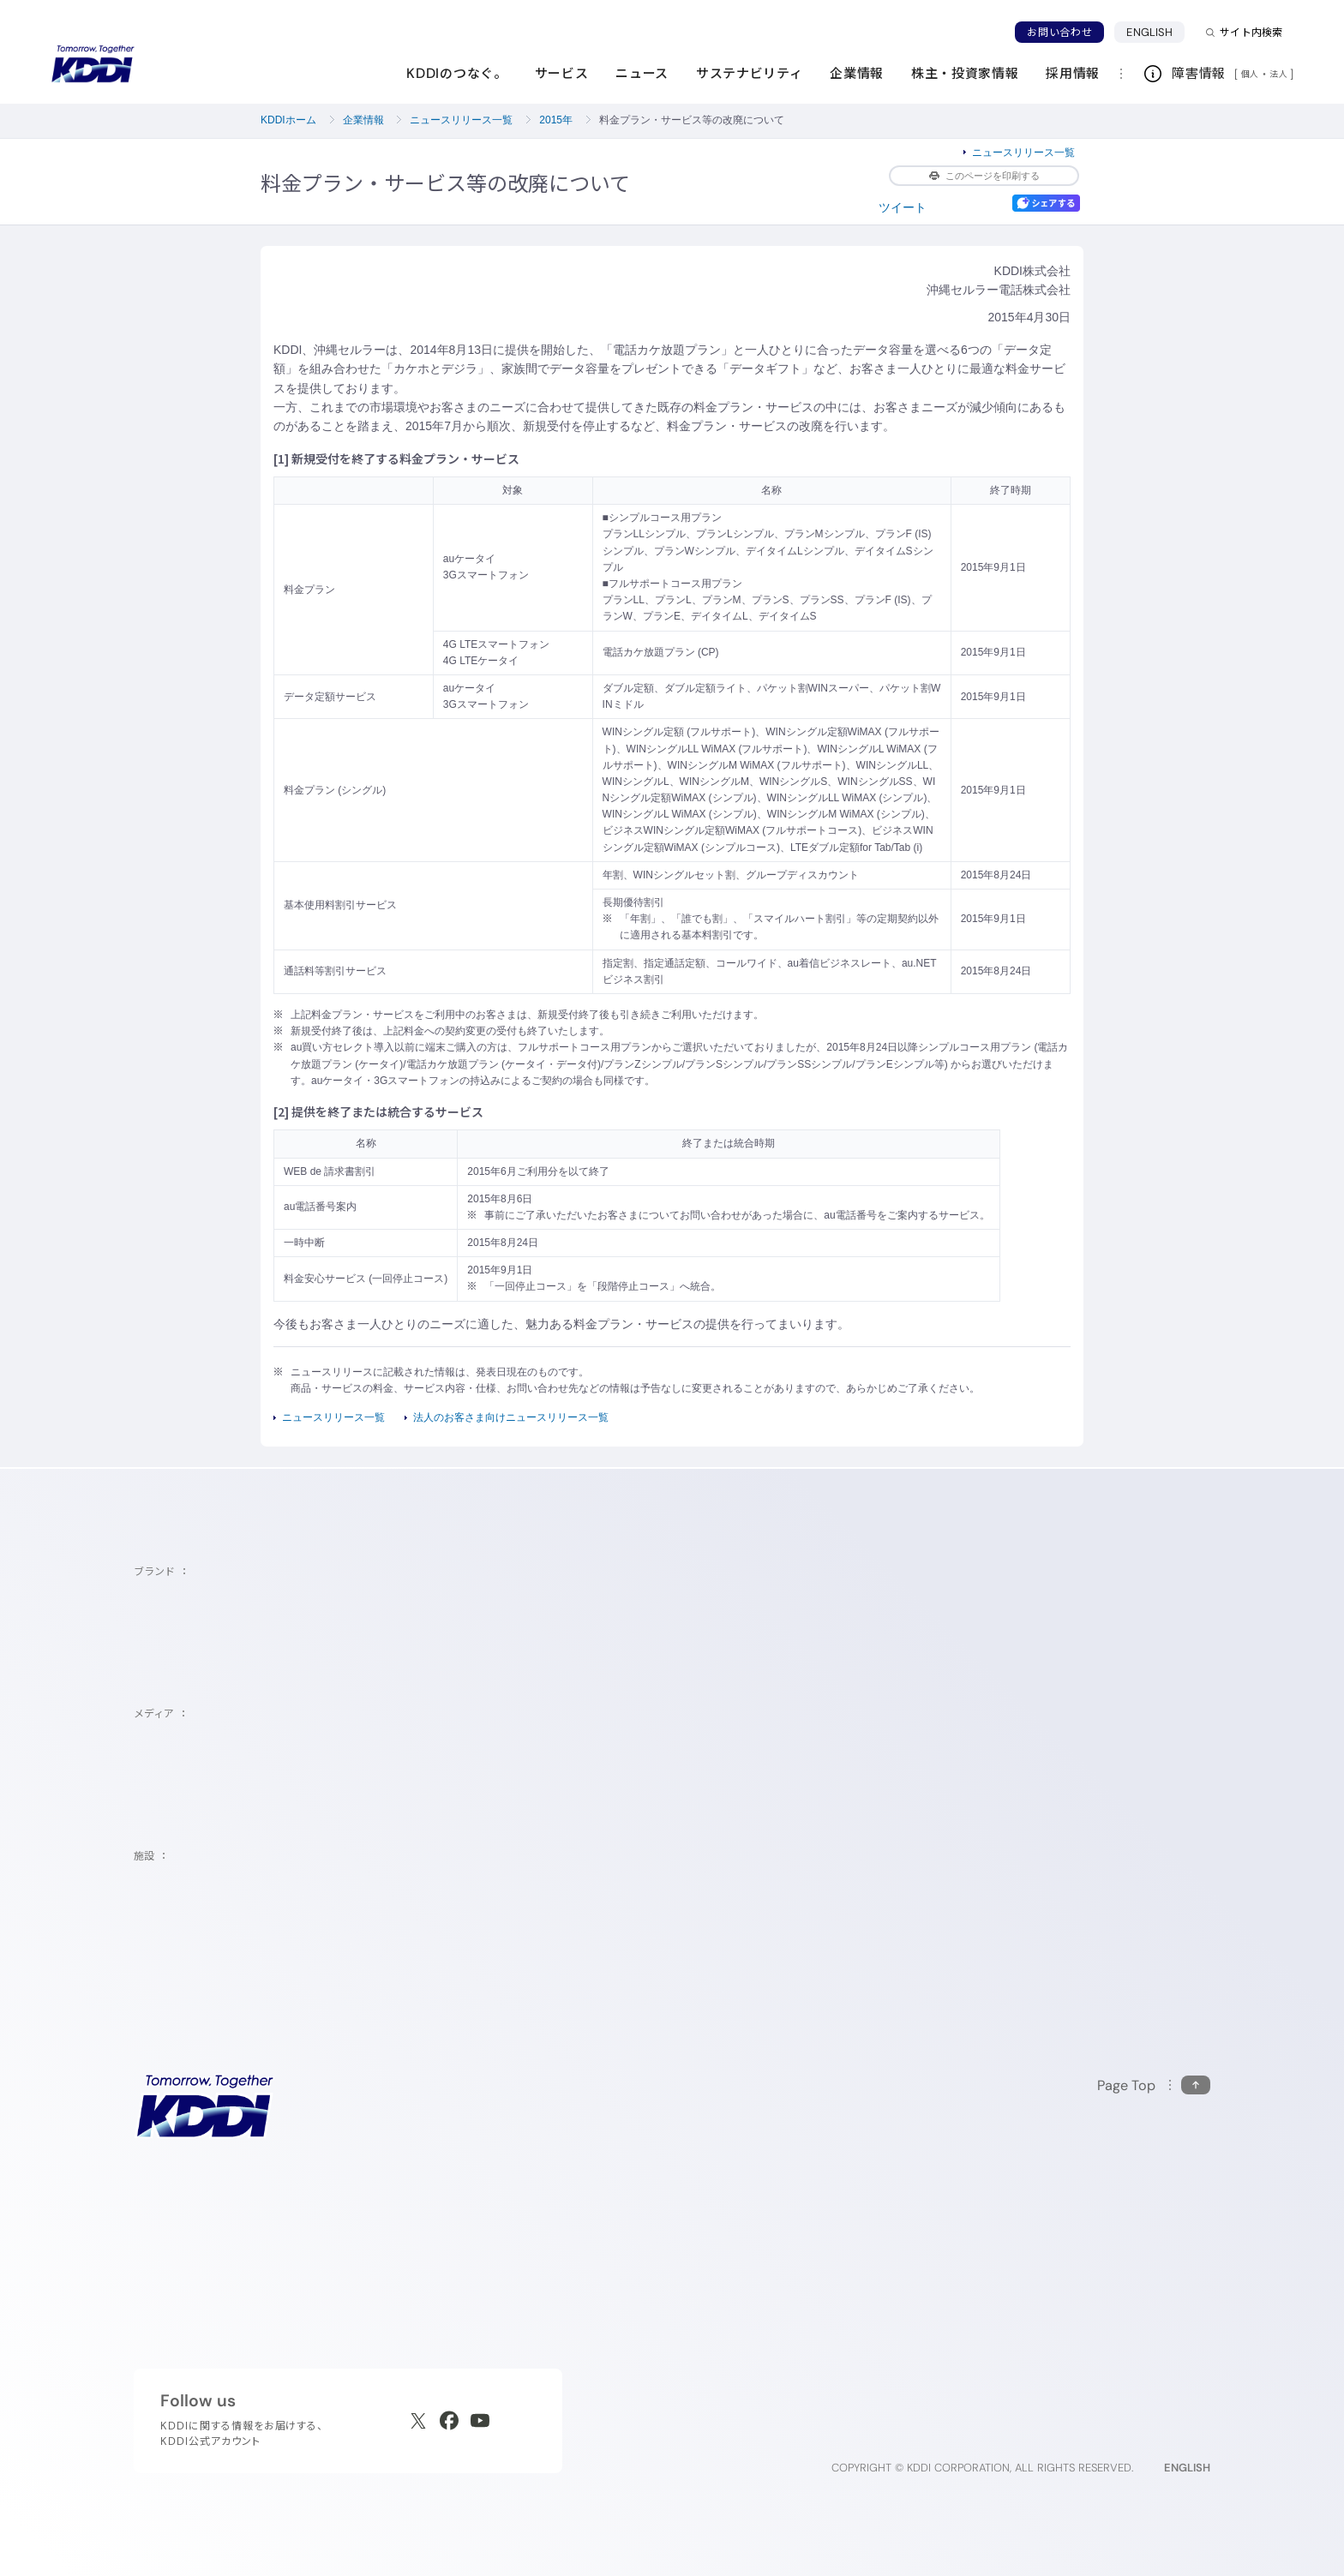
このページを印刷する (984, 176)
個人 (1250, 74)
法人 (1279, 74)
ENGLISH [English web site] (1187, 2467)
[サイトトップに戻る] (92, 64)
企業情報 (363, 120)
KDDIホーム (288, 120)
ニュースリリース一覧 (461, 120)
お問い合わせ (1059, 32)
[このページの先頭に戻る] (1153, 2085)
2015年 (556, 120)
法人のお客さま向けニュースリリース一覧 (511, 1417)
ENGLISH (1149, 32)
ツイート (903, 207)
